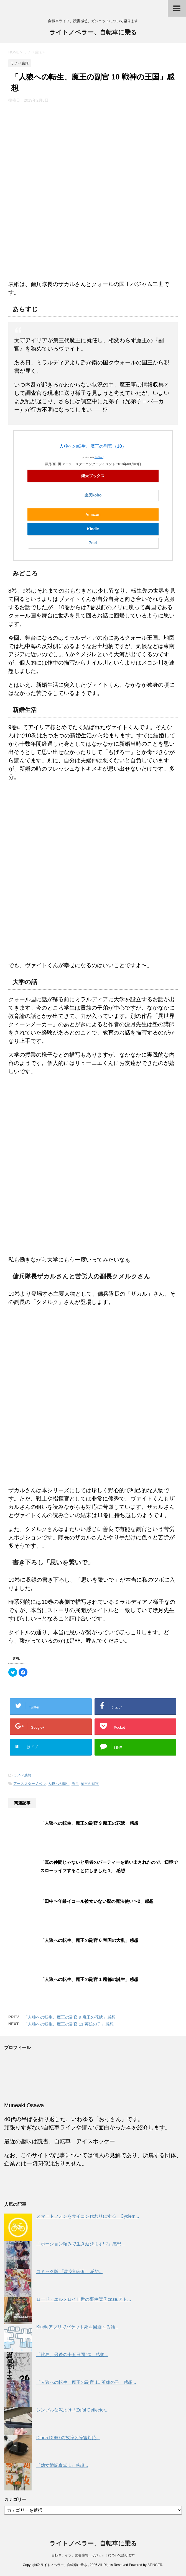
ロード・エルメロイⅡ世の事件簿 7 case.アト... (83, 2299)
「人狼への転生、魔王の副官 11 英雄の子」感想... (86, 2382)
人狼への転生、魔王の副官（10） (92, 446)
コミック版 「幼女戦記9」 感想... (69, 2271)
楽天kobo (93, 495)
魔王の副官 (90, 1784)
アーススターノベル (29, 1784)
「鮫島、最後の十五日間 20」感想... (72, 2354)
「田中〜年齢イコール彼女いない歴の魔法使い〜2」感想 (97, 1901)
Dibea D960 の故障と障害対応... (68, 2437)
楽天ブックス (93, 475)
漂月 (75, 1784)
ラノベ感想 (22, 1775)
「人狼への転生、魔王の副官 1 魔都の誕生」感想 (89, 1979)
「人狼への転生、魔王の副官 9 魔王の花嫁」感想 (89, 1823)
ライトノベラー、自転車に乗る (93, 33)
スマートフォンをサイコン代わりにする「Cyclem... (87, 2216)
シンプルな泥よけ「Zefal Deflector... (72, 2410)
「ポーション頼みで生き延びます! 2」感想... (80, 2244)
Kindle (93, 529)
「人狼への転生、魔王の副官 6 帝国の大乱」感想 (89, 1940)
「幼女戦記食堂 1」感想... (62, 2465)
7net (93, 543)
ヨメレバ (99, 457)
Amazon (92, 514)
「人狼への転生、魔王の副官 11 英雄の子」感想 (69, 2024)
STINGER (154, 2565)
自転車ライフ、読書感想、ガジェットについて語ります (93, 2555)
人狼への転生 (59, 1784)
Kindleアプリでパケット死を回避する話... (77, 2327)
